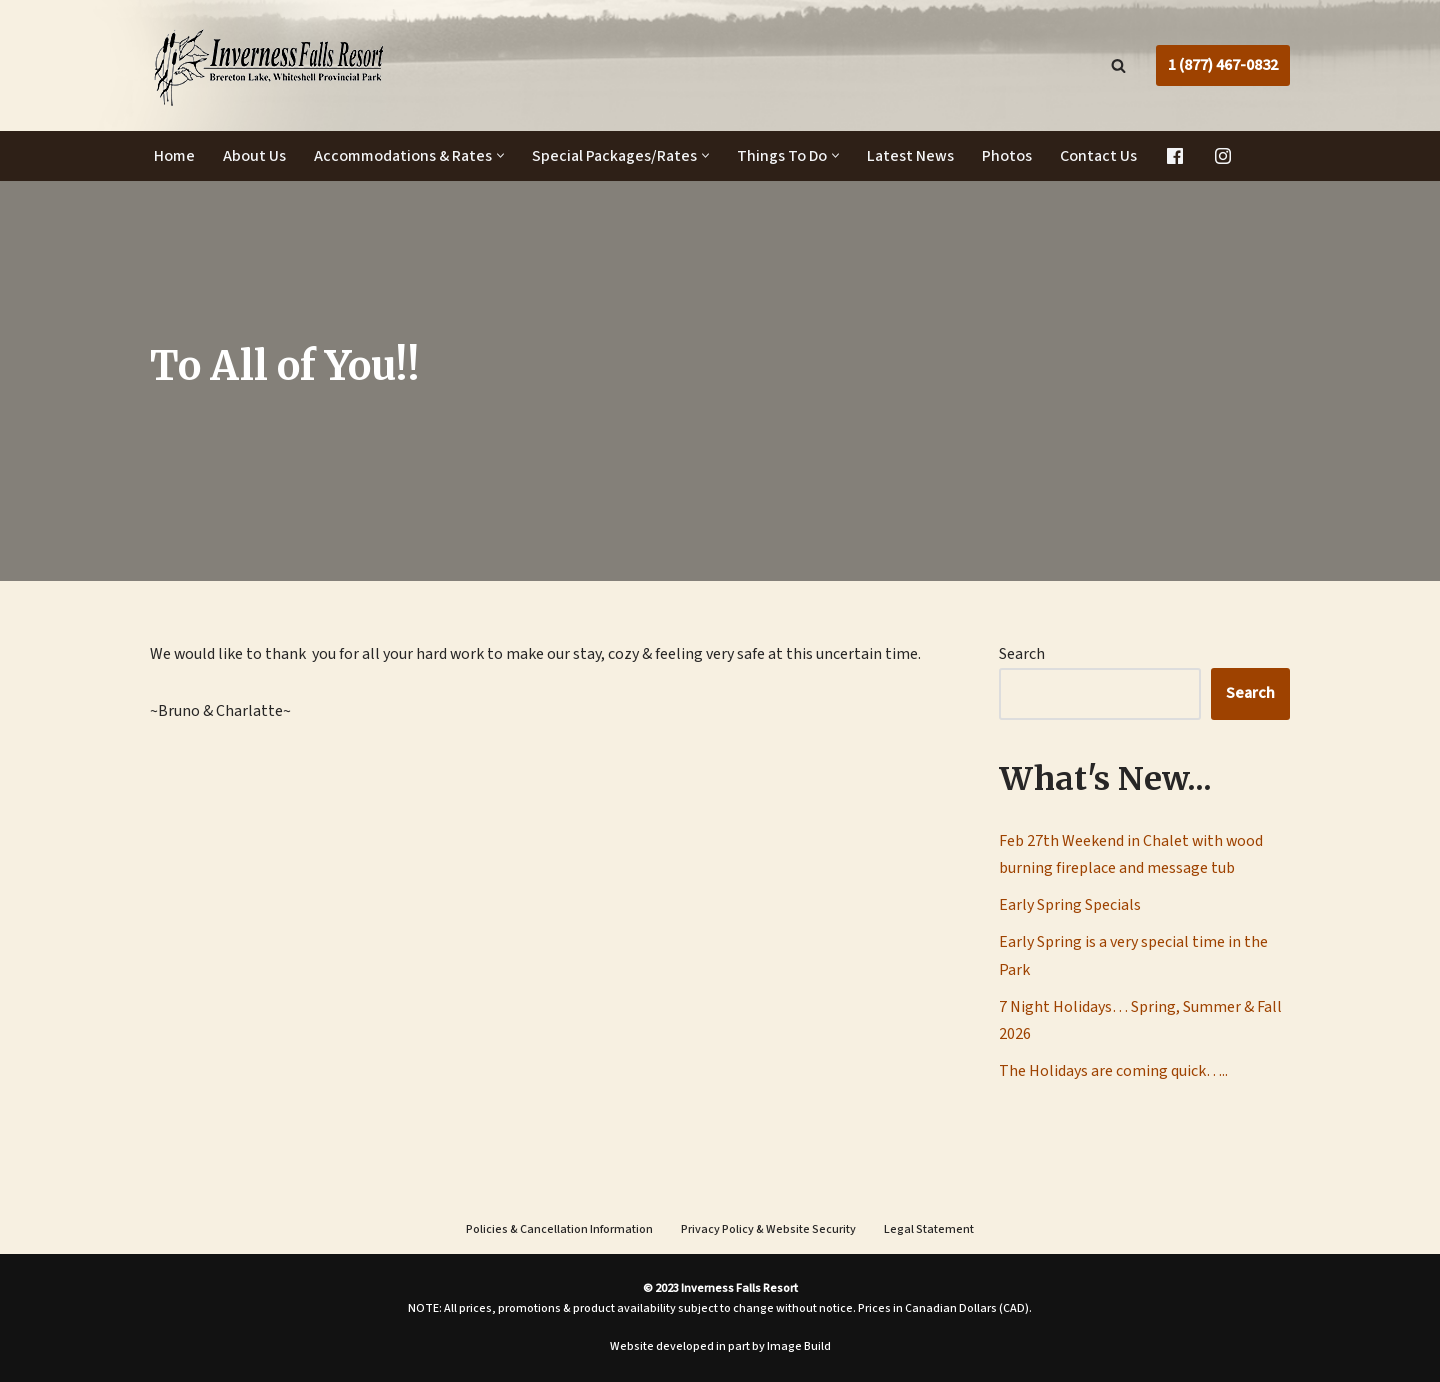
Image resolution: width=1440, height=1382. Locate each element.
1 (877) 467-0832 (1223, 65)
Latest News (910, 156)
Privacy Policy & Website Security (768, 1230)
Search (1022, 654)
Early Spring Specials (1070, 906)
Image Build (799, 1347)
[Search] (1118, 65)
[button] (500, 156)
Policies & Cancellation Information (559, 1230)
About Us (254, 156)
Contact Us (1098, 156)
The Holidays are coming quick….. (1113, 1071)
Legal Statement (929, 1230)
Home (174, 156)
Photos (1007, 156)
